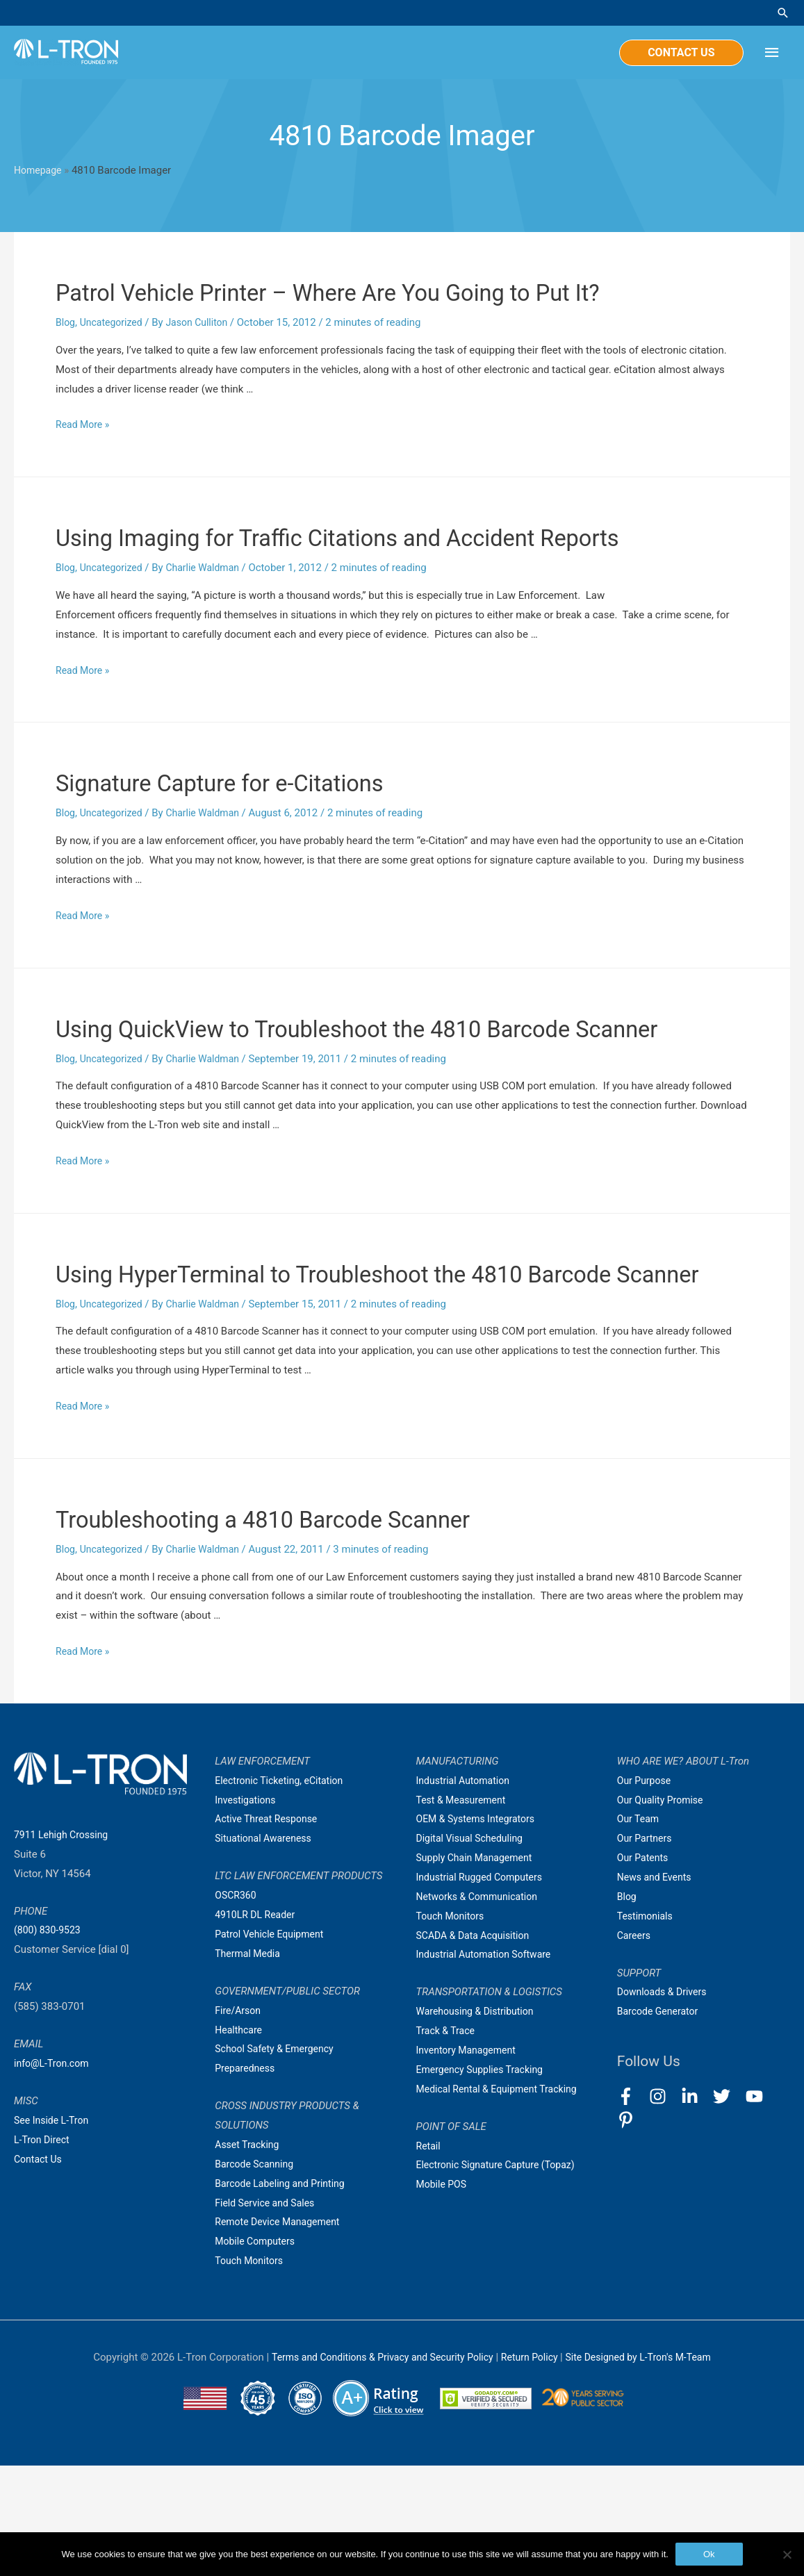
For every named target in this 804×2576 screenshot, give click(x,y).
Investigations (247, 1910)
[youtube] (761, 2206)
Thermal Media (249, 2064)
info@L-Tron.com (54, 2174)
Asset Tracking (249, 2255)
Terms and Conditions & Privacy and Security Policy (375, 2467)
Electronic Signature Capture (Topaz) (501, 2276)
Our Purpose (646, 1891)
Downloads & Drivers (665, 2103)
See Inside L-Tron (54, 2230)
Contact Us (39, 2269)
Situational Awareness (266, 1949)
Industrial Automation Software (488, 2065)
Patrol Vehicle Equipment (273, 2044)
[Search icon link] (783, 13)
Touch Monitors (251, 2371)
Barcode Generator (660, 2122)
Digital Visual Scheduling (473, 1949)
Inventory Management (469, 2160)
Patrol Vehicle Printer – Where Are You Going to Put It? (390, 293)
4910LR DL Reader (257, 2025)
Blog (66, 324)
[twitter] (728, 2206)
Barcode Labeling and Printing (284, 2294)
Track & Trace (447, 2141)
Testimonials (647, 2026)
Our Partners (646, 1949)
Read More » (84, 427)
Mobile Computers (257, 2352)
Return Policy (533, 2467)
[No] (787, 2554)
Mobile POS (443, 2295)
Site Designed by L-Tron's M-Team (647, 2467)
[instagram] (664, 2206)
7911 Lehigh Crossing (64, 1945)
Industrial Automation (466, 1891)
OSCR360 (237, 2006)
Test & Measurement (464, 1910)
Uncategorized (114, 324)
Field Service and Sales (268, 2313)
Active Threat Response (270, 1930)
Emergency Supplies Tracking (484, 2180)
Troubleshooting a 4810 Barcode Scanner (311, 1628)
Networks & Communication (481, 2007)
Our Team (639, 1930)
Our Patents (644, 1968)
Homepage (39, 173)
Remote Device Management (281, 2333)
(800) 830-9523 (49, 2041)
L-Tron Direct (43, 2250)
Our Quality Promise (663, 1910)
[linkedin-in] (696, 2206)
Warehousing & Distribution (479, 2122)
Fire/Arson (239, 2121)
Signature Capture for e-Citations (257, 820)
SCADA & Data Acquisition (476, 2046)
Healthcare (240, 2140)
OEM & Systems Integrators (479, 1930)
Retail (429, 2256)
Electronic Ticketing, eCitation (283, 1891)
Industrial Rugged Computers (483, 1987)
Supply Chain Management (478, 1968)
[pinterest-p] (628, 2231)
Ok (709, 2554)
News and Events (656, 1987)
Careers (635, 2046)
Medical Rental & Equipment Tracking (502, 2199)
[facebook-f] (632, 2206)
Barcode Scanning (257, 2274)
